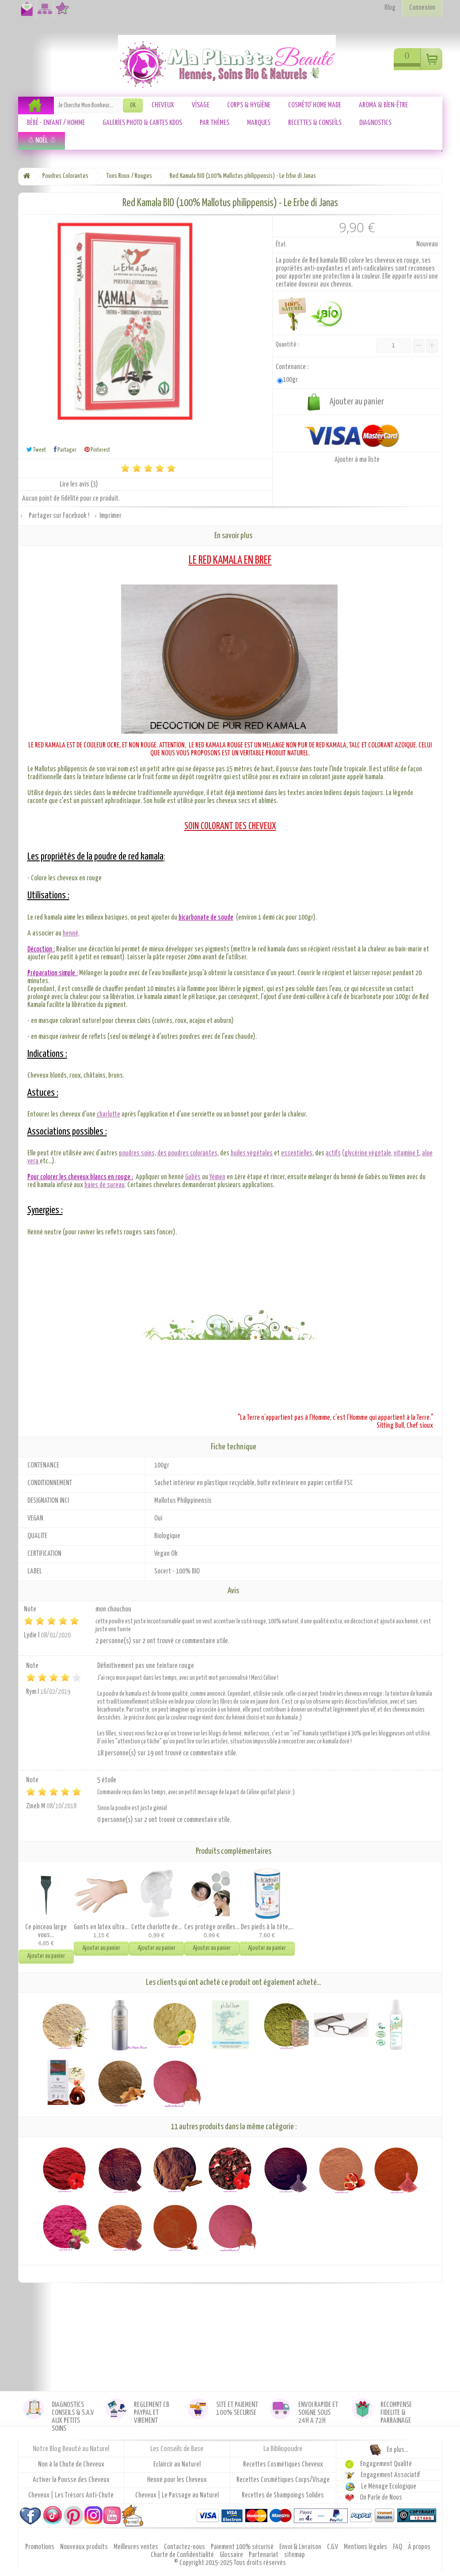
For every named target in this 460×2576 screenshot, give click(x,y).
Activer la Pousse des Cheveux (71, 2480)
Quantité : (287, 344)
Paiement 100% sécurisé (243, 2547)
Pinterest (97, 449)
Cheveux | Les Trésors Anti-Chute (71, 2495)
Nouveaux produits (84, 2547)
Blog (389, 7)
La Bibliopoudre (282, 2449)
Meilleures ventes (137, 2547)
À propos (419, 2547)
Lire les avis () (79, 484)
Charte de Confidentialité (183, 2555)
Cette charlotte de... (156, 1927)
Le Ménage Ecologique (388, 2486)
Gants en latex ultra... (101, 1927)
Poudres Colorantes (65, 176)
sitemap (294, 2555)
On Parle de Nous (381, 2497)
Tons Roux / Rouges (129, 176)
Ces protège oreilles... (212, 1927)
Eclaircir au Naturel (177, 2464)
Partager (65, 449)
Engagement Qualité (386, 2464)
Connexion (422, 7)
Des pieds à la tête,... (267, 1927)
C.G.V (333, 2547)
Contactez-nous (25, 12)
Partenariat (264, 2555)
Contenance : (293, 367)
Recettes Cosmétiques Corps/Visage (283, 2480)
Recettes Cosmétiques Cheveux (283, 2464)
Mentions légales (366, 2547)
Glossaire (232, 2555)
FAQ (398, 2547)
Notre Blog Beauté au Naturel (71, 2449)
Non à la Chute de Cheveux (71, 2464)
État (281, 244)
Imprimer (110, 516)
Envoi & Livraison (301, 2547)
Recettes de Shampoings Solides (283, 2495)
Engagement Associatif (390, 2475)
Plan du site (43, 12)
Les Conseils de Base (176, 2449)
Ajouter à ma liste (357, 459)
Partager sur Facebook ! (59, 516)
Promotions (40, 2547)
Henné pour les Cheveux (177, 2480)
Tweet (36, 449)
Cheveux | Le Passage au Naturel (177, 2495)
